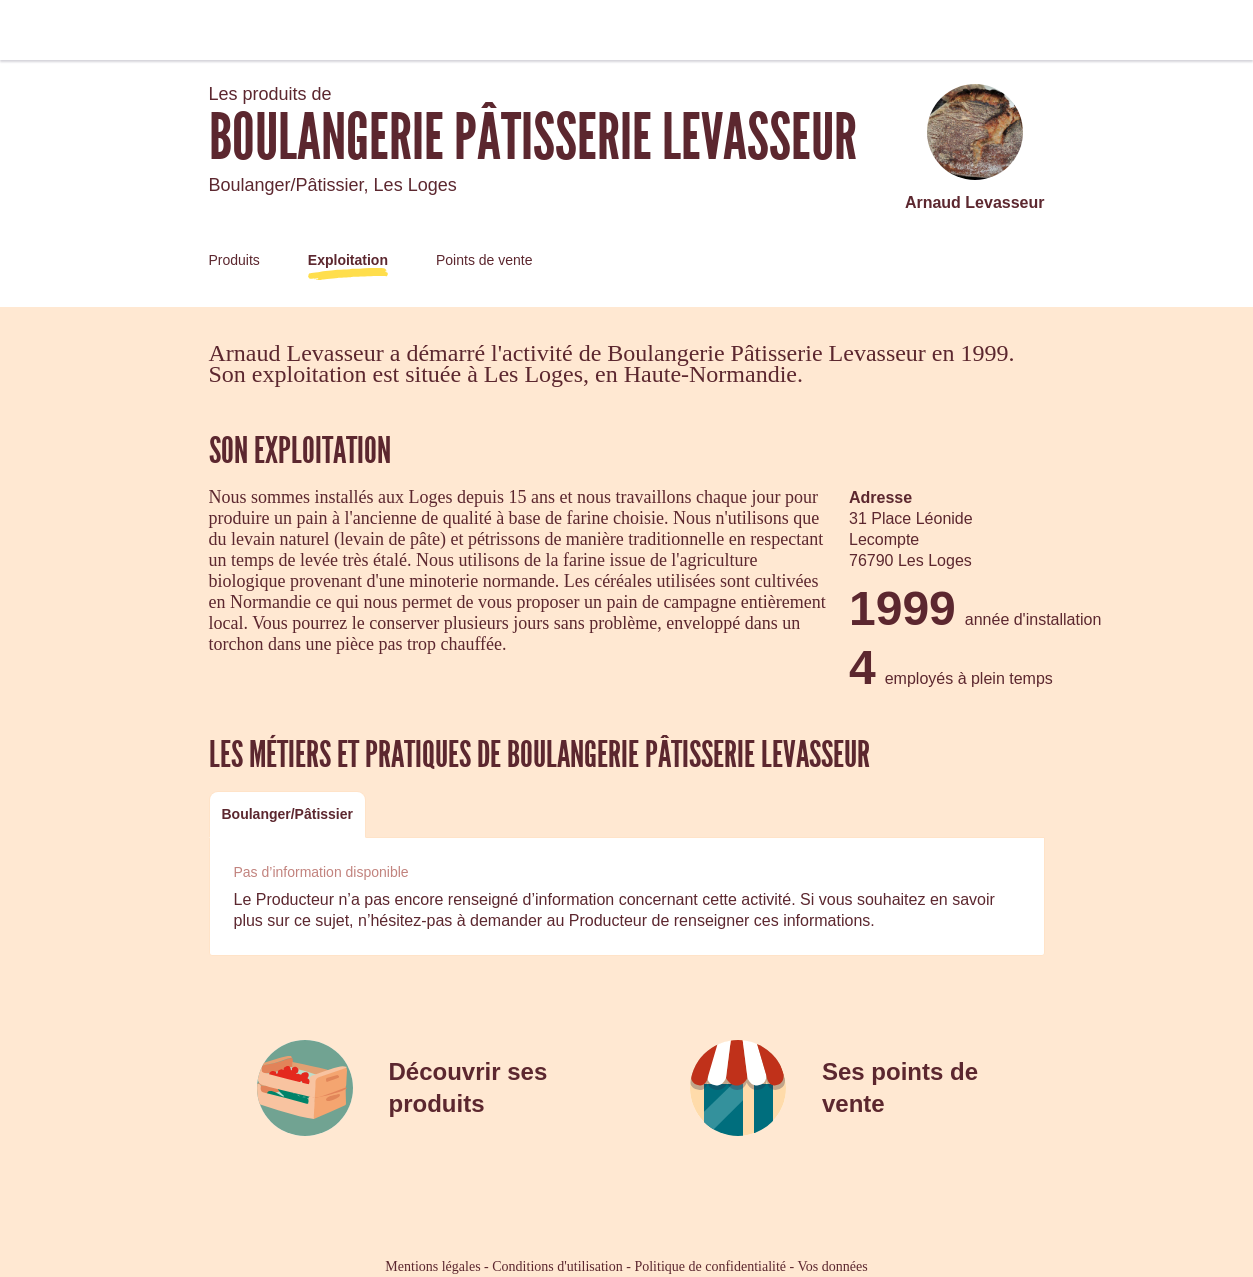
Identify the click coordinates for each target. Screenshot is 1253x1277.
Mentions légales (432, 1266)
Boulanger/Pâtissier (288, 814)
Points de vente (484, 260)
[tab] (288, 814)
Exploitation (348, 260)
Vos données (833, 1266)
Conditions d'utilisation (557, 1266)
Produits (234, 260)
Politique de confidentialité (710, 1266)
